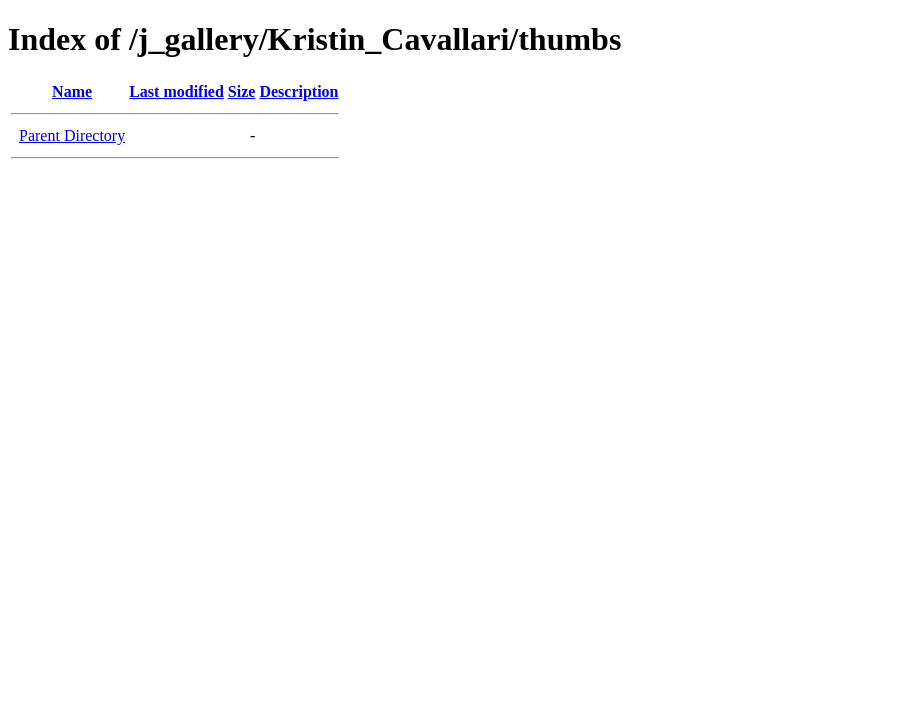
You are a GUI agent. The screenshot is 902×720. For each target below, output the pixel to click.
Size (242, 91)
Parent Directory (72, 135)
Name (72, 91)
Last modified (176, 91)
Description (298, 91)
